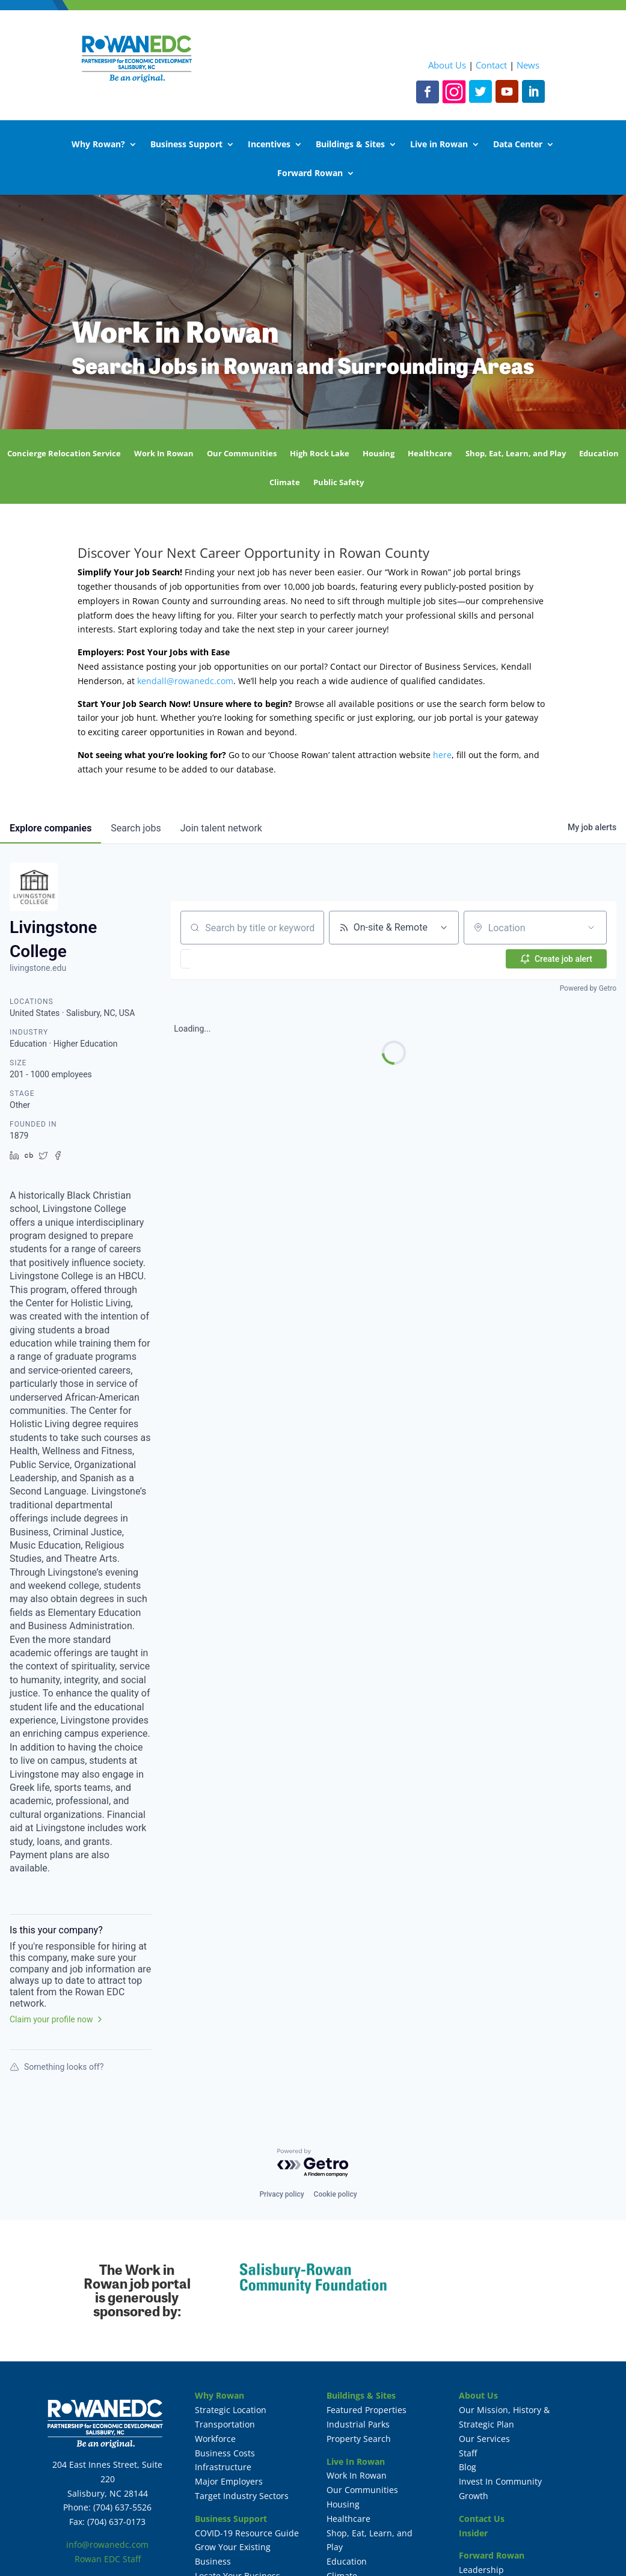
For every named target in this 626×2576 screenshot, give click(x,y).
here (442, 754)
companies (50, 828)
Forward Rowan (310, 174)
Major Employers (229, 2481)
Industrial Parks (358, 2424)
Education (599, 454)
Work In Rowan (164, 454)
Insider (473, 2533)
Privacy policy (281, 2194)
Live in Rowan (439, 145)
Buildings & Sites (350, 145)
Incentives (269, 145)
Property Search (359, 2438)
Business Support (186, 145)
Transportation (225, 2424)
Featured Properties (367, 2409)
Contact (491, 65)
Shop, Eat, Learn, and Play (515, 454)
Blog (467, 2467)
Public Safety (338, 483)
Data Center (517, 145)
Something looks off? (56, 2067)
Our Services (484, 2438)
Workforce (215, 2438)
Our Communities (242, 454)
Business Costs (225, 2453)
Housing (378, 454)
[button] (199, 958)
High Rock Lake (319, 454)
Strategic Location (230, 2409)
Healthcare (430, 454)
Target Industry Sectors (242, 2495)
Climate (284, 483)
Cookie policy (335, 2194)
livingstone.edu (38, 968)
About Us (447, 65)
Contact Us (482, 2518)
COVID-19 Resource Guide (247, 2533)
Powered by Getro (588, 988)
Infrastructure (223, 2467)
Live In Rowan (356, 2461)
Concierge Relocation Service (64, 454)
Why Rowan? (98, 145)
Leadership (481, 2569)
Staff (468, 2453)
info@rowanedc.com (107, 2544)
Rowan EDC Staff (108, 2559)
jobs (136, 828)
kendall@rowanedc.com (185, 681)
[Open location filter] (591, 927)
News (528, 65)
